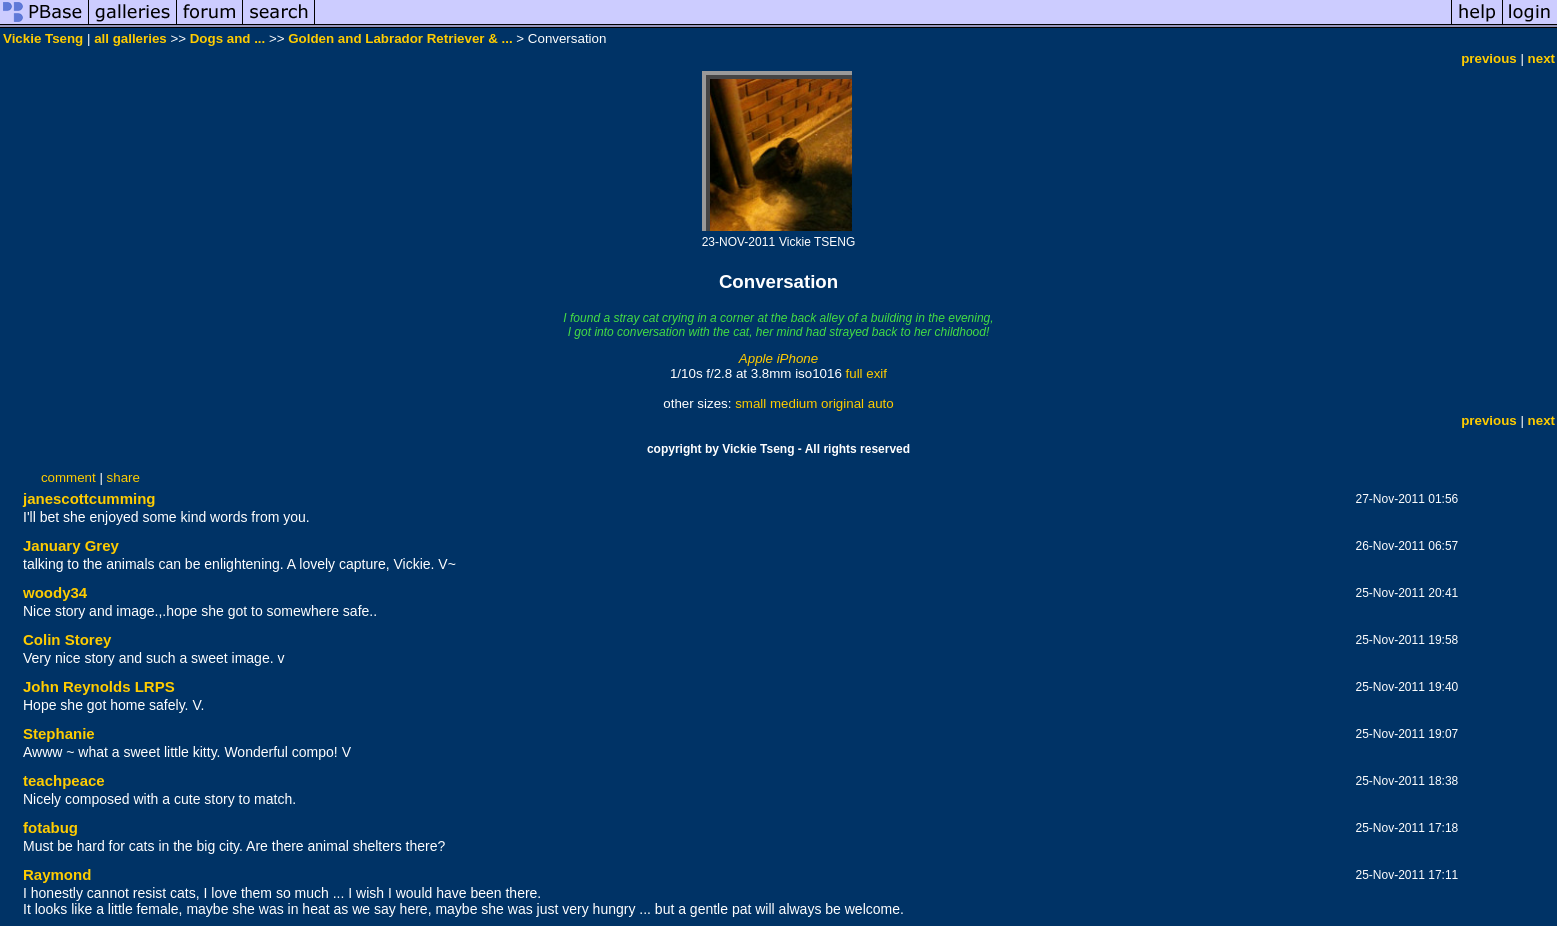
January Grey (71, 545)
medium (793, 403)
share (123, 477)
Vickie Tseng (43, 38)
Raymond (57, 874)
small (750, 403)
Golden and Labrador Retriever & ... (400, 38)
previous (1489, 58)
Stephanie (59, 733)
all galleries (130, 38)
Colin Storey (67, 639)
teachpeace (64, 780)
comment (68, 477)
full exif (866, 373)
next (1541, 58)
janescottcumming (89, 498)
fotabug (50, 827)
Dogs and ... (228, 38)
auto (881, 403)
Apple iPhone (778, 358)
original (842, 403)
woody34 (55, 592)
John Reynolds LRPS (99, 686)
